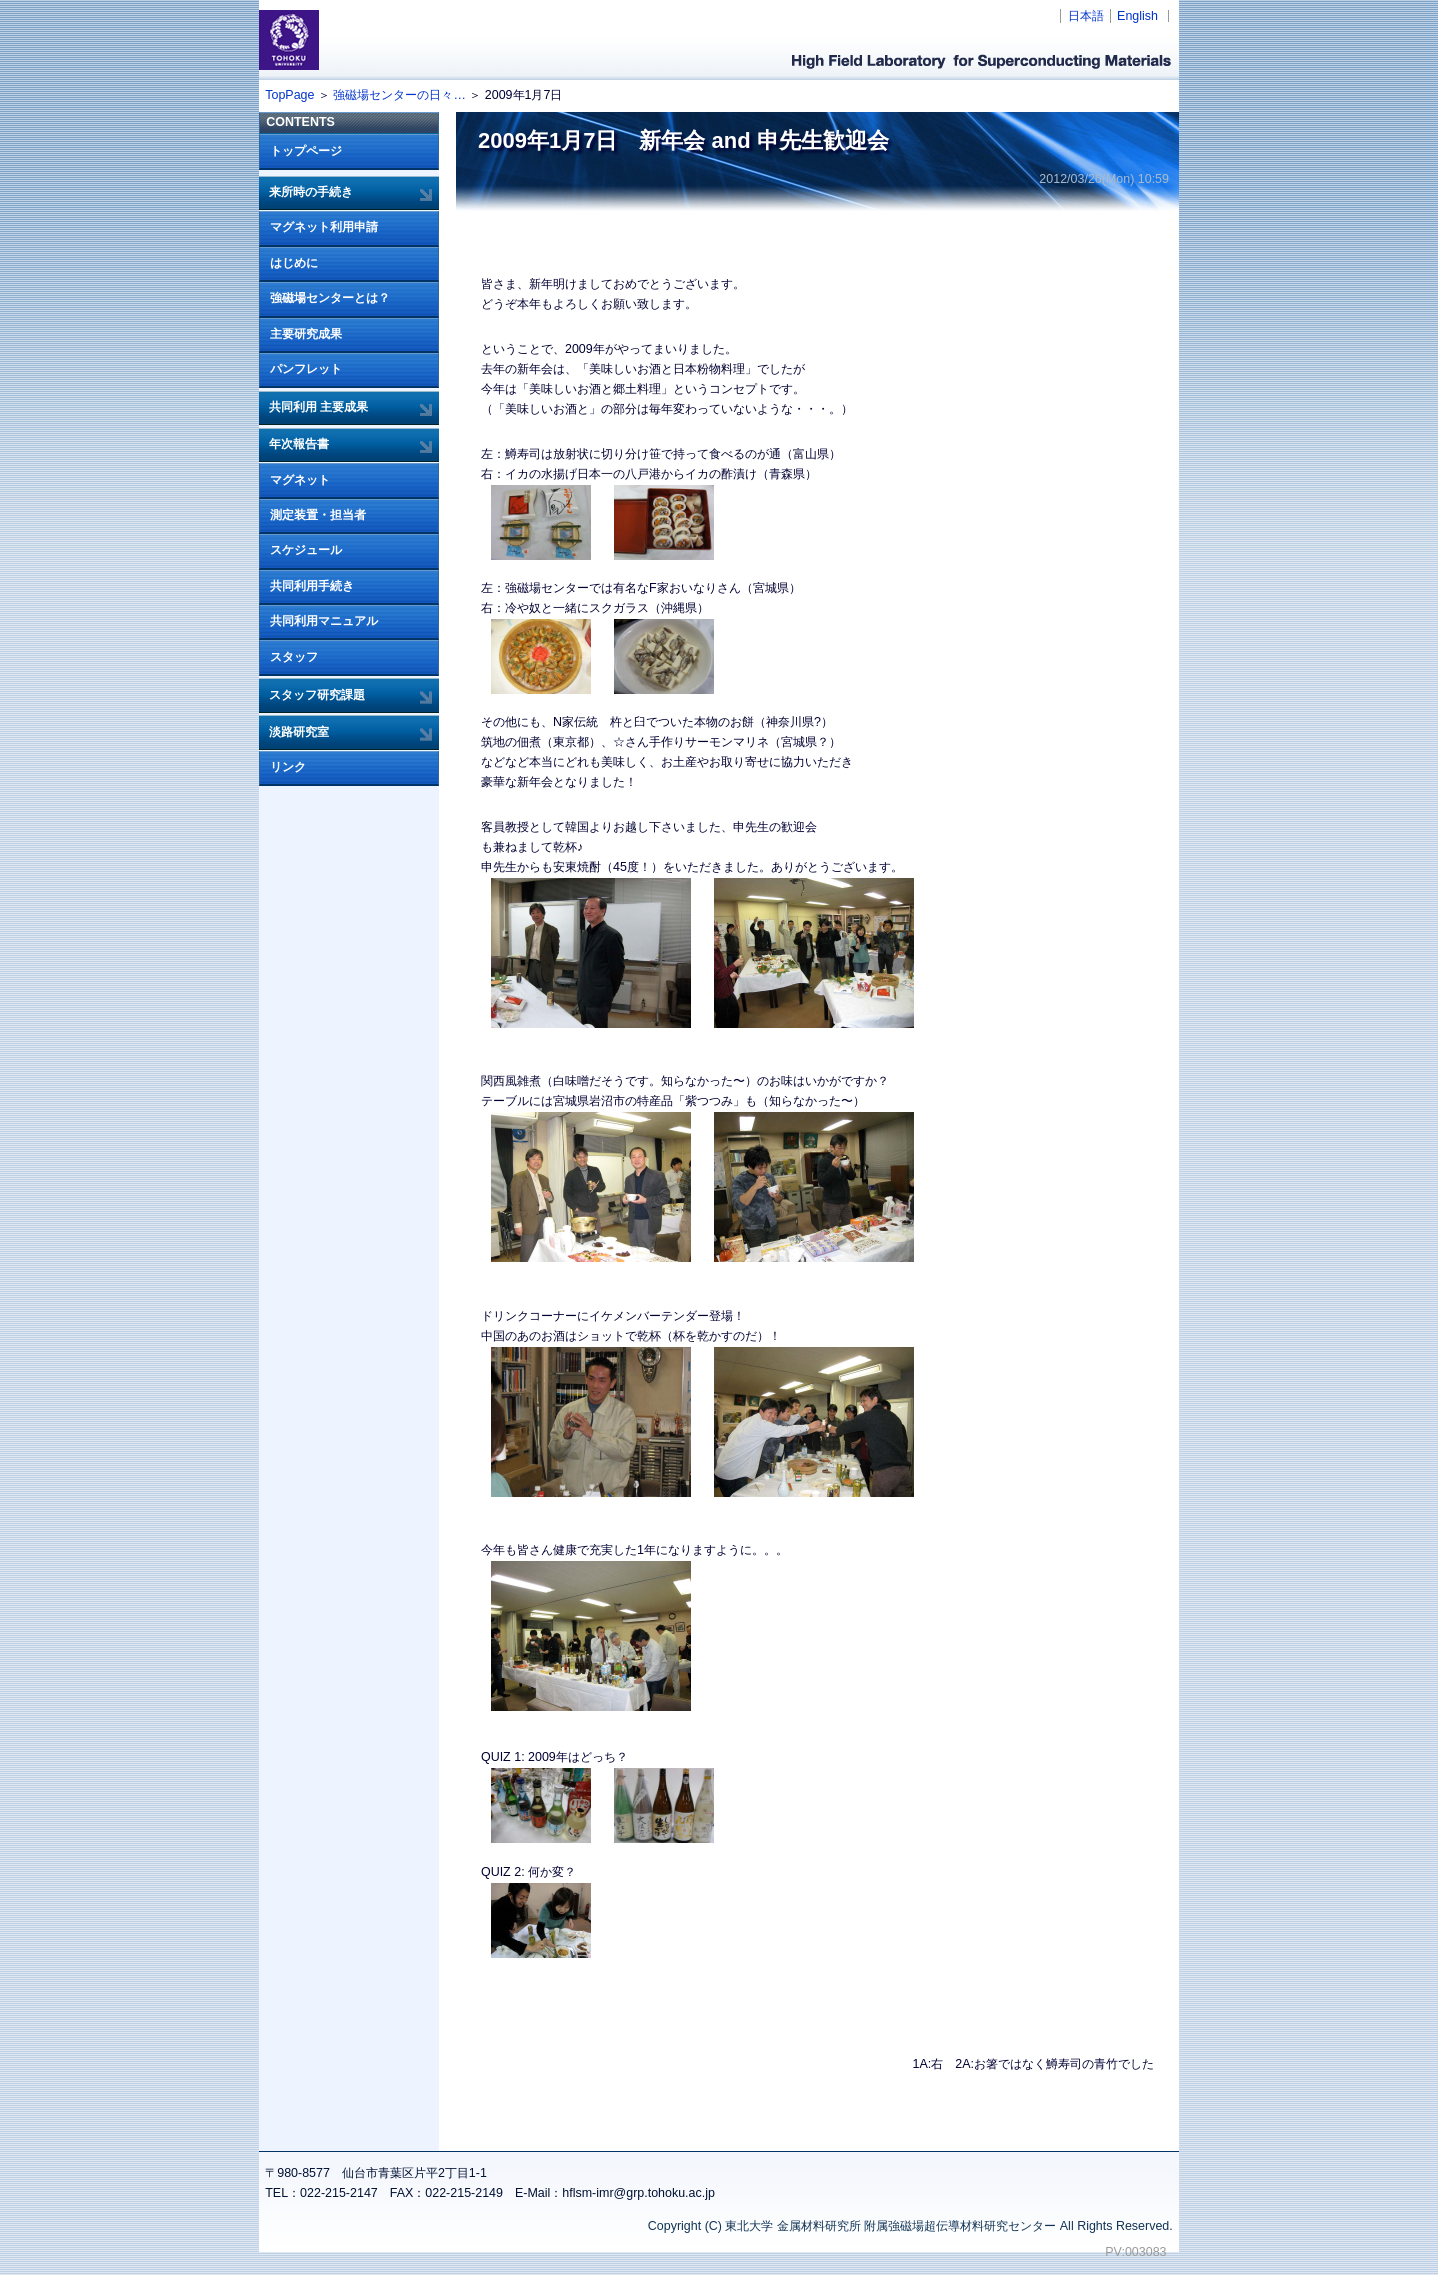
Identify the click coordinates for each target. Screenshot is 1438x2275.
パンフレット (306, 369)
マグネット (300, 480)
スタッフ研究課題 (317, 695)
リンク (288, 767)
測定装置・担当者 (318, 515)
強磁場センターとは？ (330, 298)
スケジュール (306, 550)
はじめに (294, 263)
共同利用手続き (312, 586)
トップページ (306, 151)
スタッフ (294, 657)
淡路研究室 (299, 732)
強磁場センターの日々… (399, 95)
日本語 (1086, 16)
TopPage (289, 95)
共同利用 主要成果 (318, 407)
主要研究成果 (306, 334)
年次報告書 (299, 444)
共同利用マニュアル (324, 621)
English (1137, 16)
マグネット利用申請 (324, 227)
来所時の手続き (311, 192)
